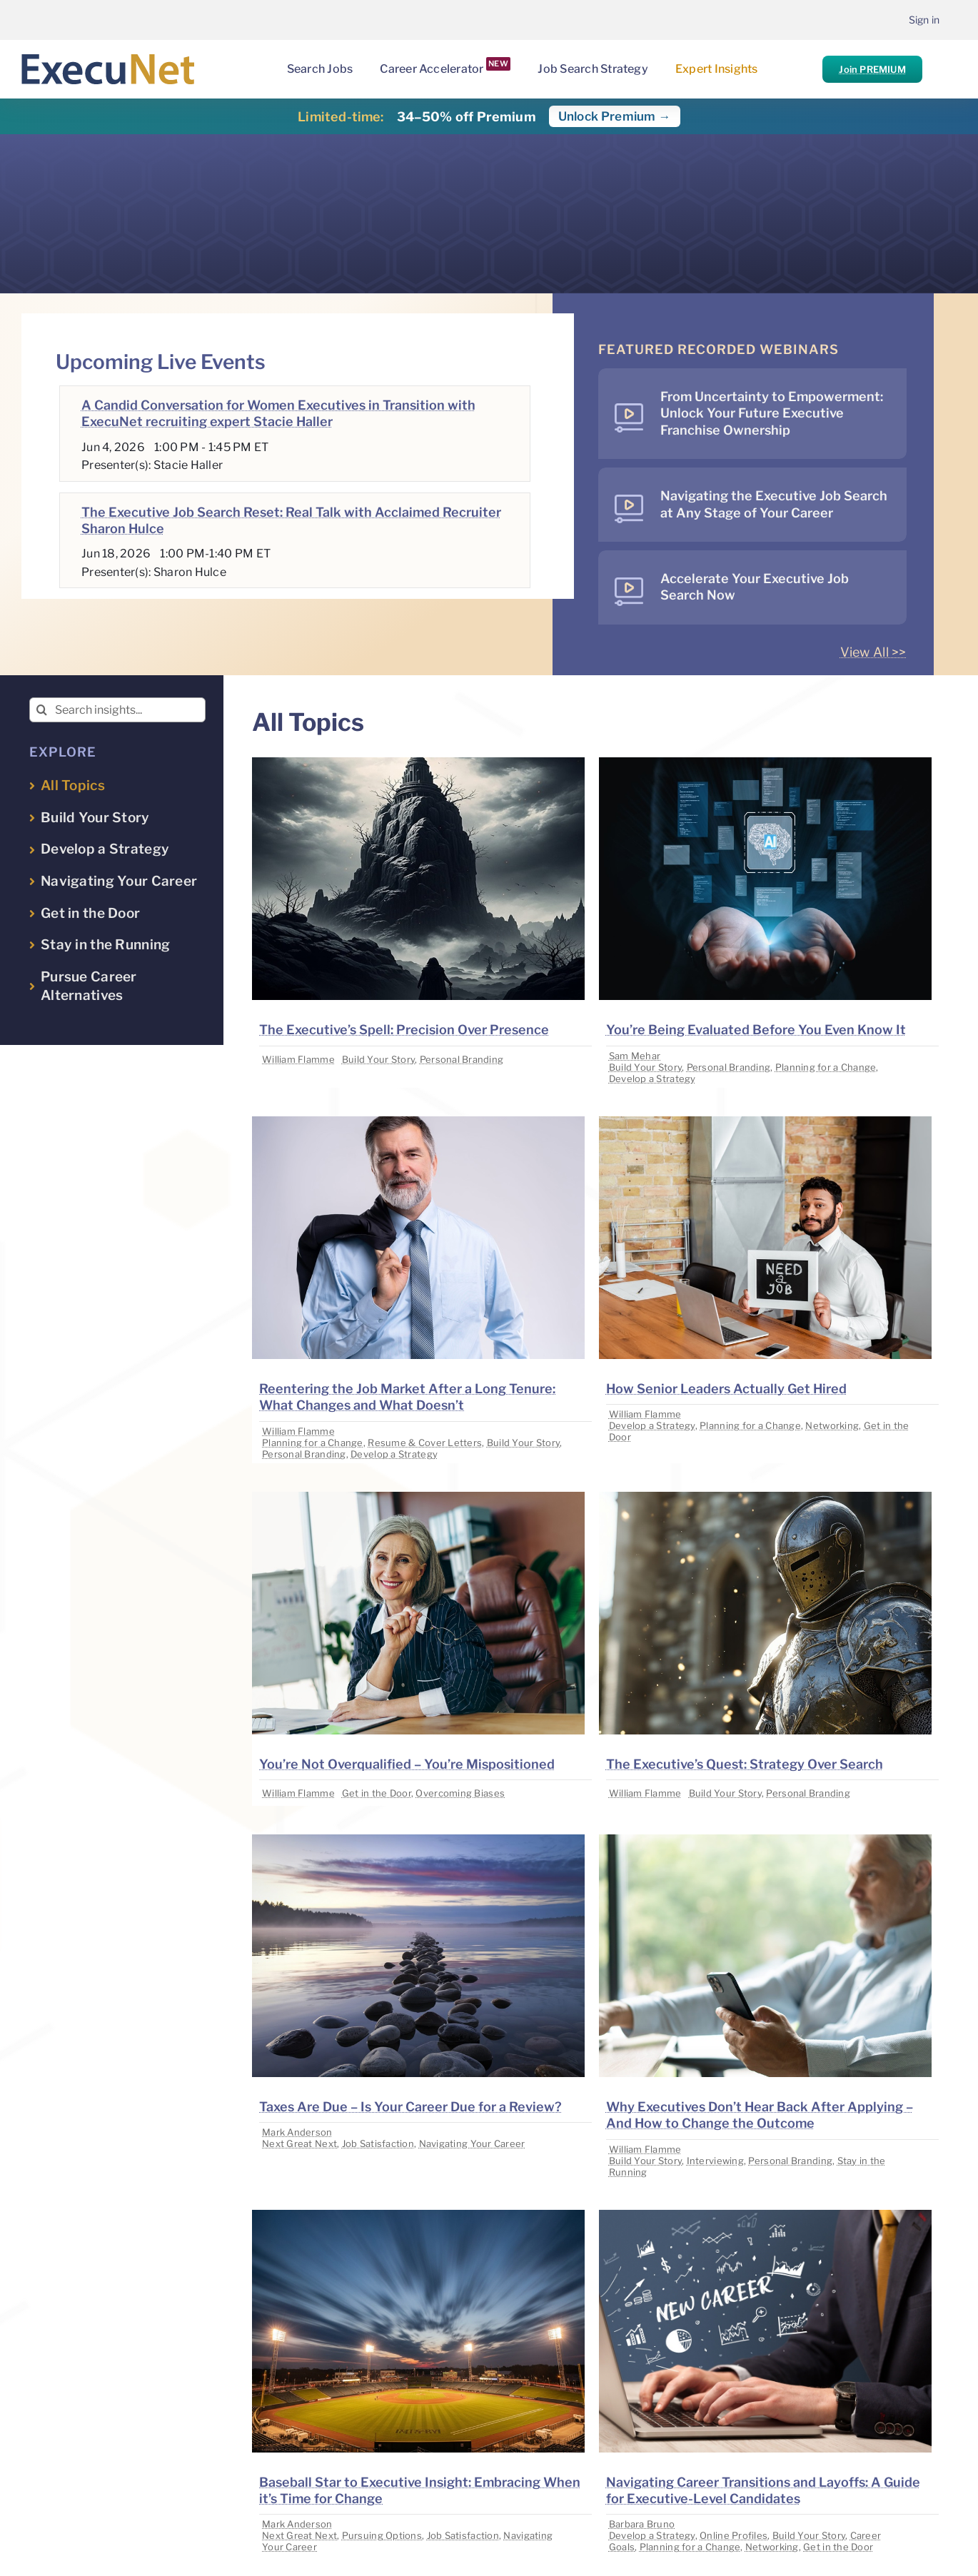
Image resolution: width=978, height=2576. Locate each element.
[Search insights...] (117, 709)
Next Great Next (299, 2143)
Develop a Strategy (652, 1078)
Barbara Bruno (642, 2524)
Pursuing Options (382, 2535)
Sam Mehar (634, 1055)
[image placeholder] (418, 763)
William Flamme (298, 1059)
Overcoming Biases (460, 1793)
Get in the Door (376, 1793)
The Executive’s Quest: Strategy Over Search (744, 1764)
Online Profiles (733, 2535)
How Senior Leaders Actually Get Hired (726, 1388)
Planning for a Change (826, 1067)
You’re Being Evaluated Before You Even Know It (756, 1029)
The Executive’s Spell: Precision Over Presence (404, 1029)
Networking (832, 1425)
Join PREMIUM (872, 69)
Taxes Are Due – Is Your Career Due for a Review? (410, 2106)
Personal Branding (462, 1059)
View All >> (873, 652)
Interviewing (715, 2160)
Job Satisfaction (378, 2143)
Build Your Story (378, 1059)
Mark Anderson (297, 2132)
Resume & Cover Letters (425, 1442)
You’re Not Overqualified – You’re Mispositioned (407, 1764)
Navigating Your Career (472, 2143)
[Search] (41, 709)
